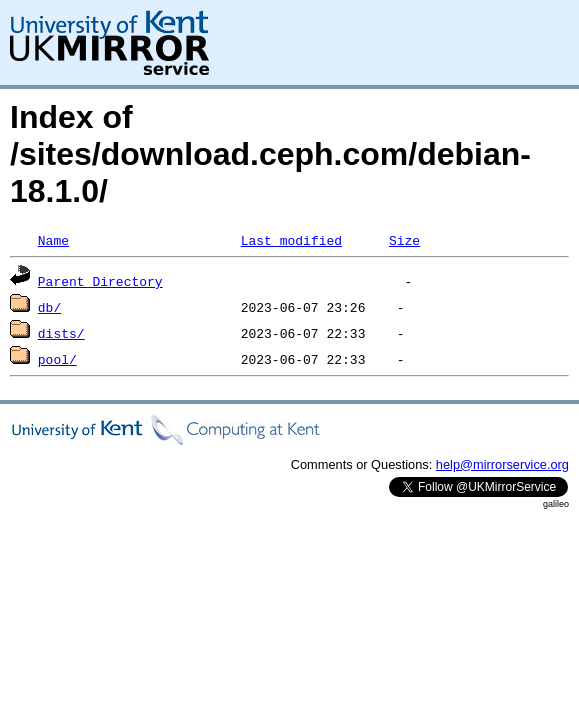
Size (404, 240)
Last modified (291, 240)
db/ (49, 307)
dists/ (61, 333)
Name (53, 240)
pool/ (57, 359)
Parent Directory (100, 281)
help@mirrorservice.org (502, 464)
